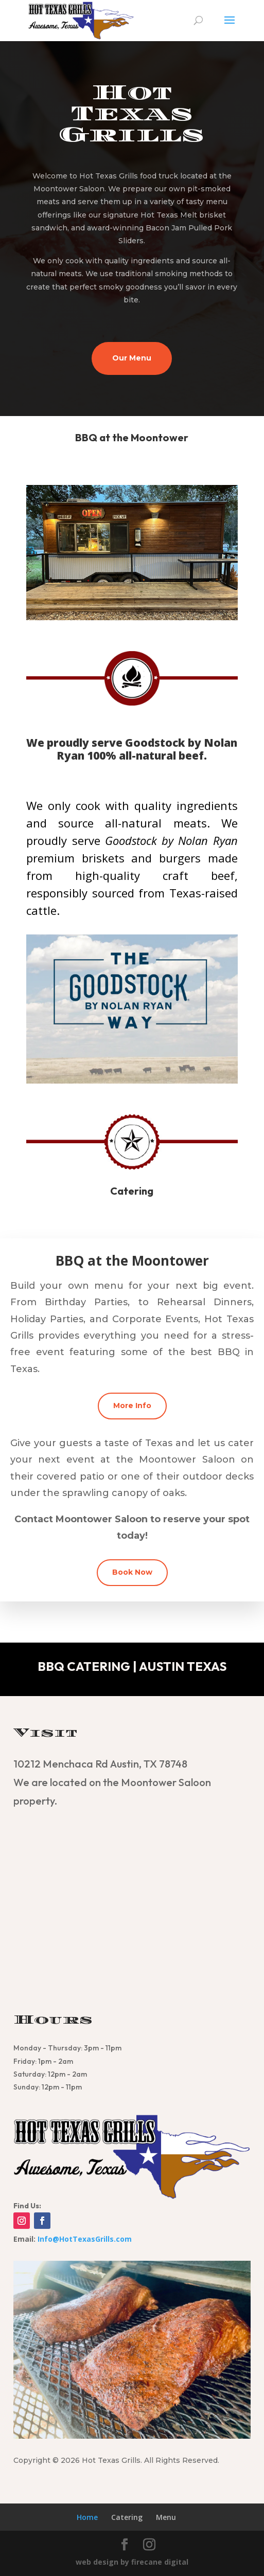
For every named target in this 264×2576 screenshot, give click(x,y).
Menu (166, 2517)
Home (87, 2517)
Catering (127, 2517)
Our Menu (131, 358)
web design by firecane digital (132, 2562)
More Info (132, 1405)
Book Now (132, 1572)
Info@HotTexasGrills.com (85, 2239)
